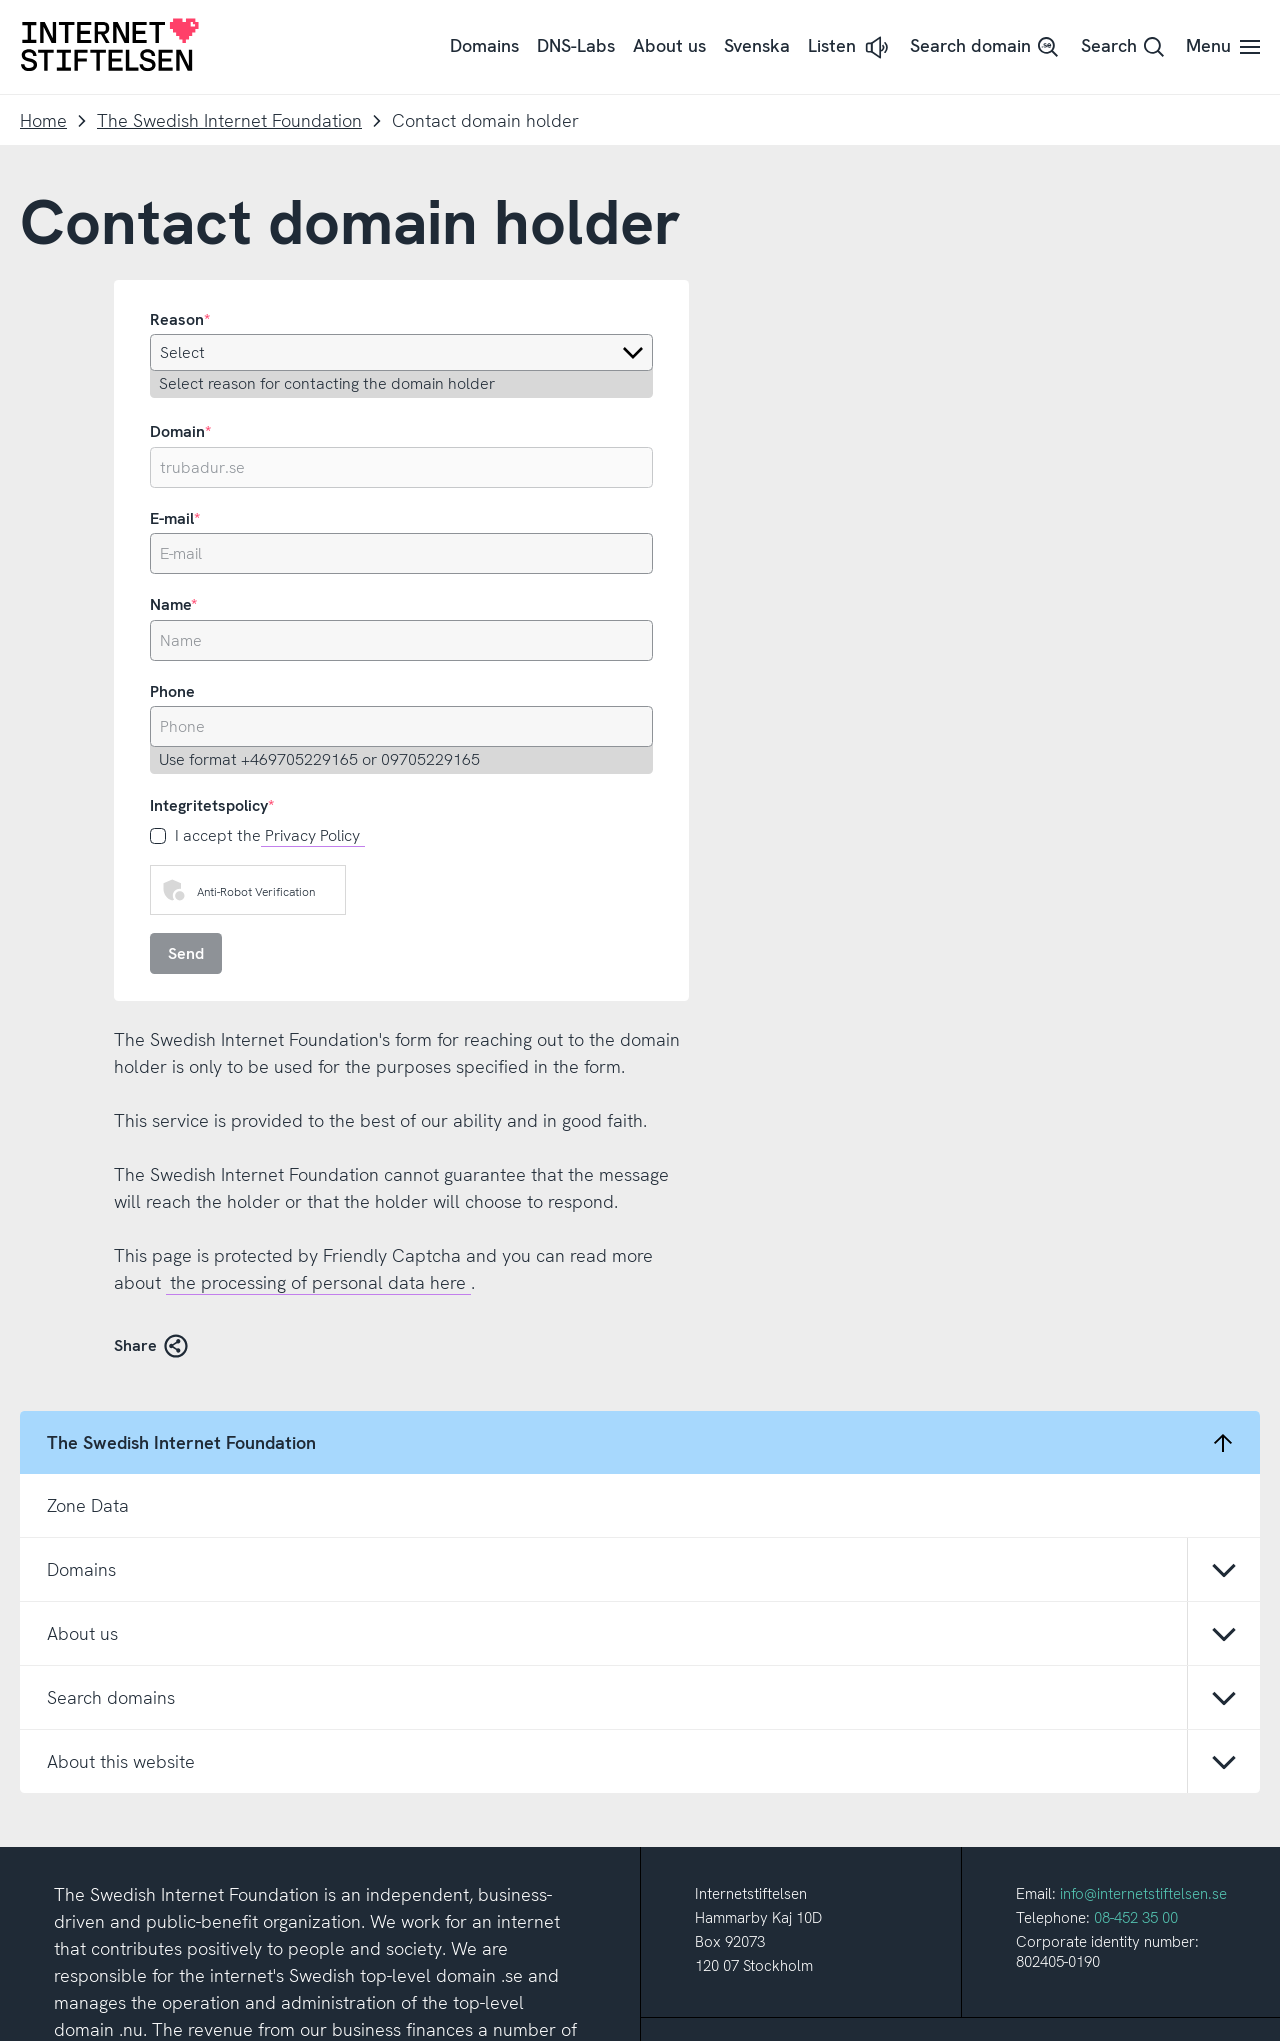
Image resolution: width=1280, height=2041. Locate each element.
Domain (177, 431)
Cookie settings (749, 2016)
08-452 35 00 (1136, 1519)
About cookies (637, 2016)
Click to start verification (326, 896)
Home (43, 120)
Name (170, 604)
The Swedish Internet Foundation (229, 120)
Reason (177, 319)
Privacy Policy (312, 835)
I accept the (270, 836)
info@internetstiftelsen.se (1143, 1495)
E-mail (172, 518)
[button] (850, 47)
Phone (172, 691)
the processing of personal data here (318, 1282)
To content (0, 0)
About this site (528, 2016)
